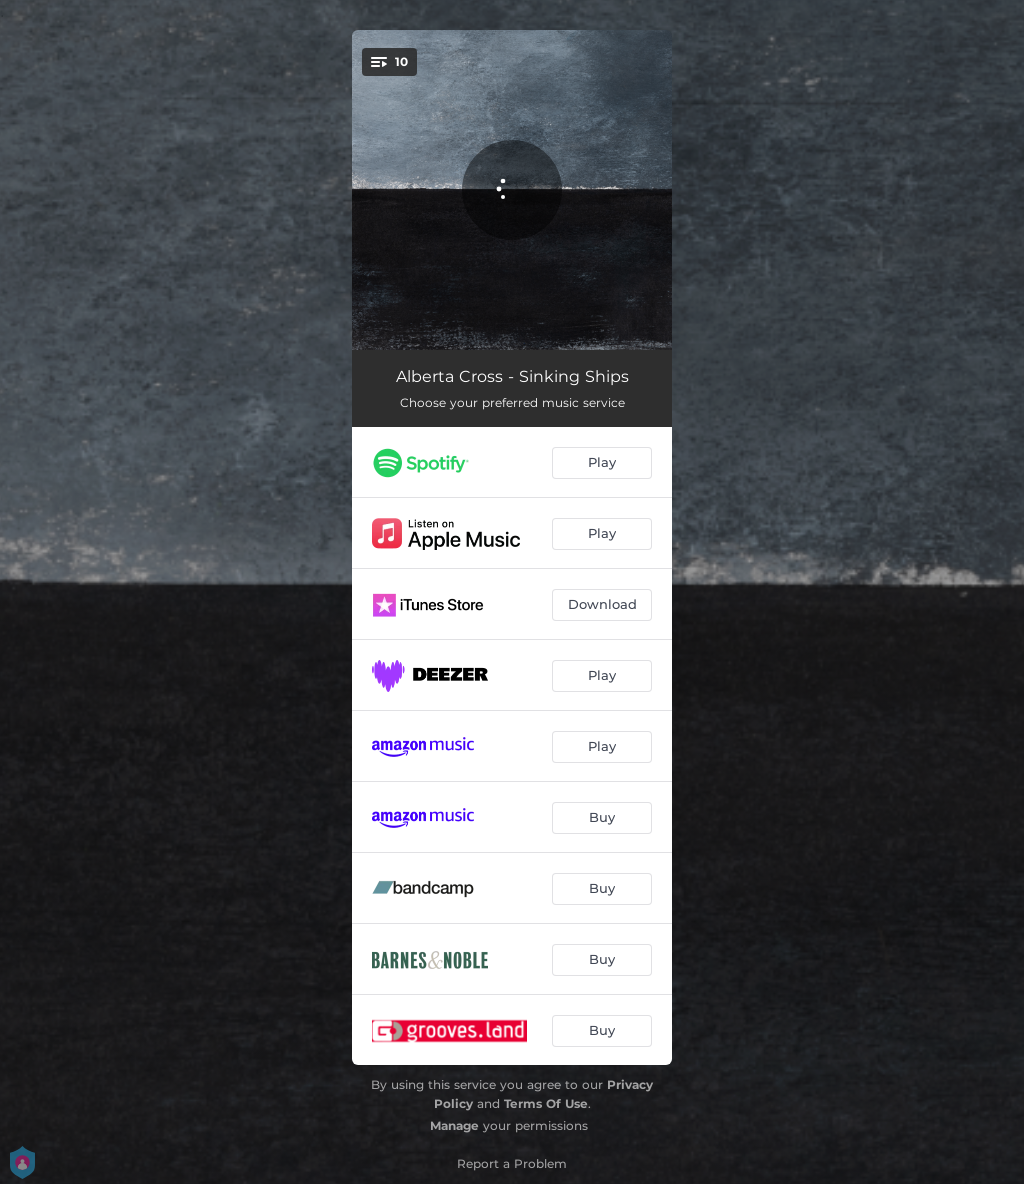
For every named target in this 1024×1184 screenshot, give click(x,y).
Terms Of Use (546, 1103)
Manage (454, 1125)
